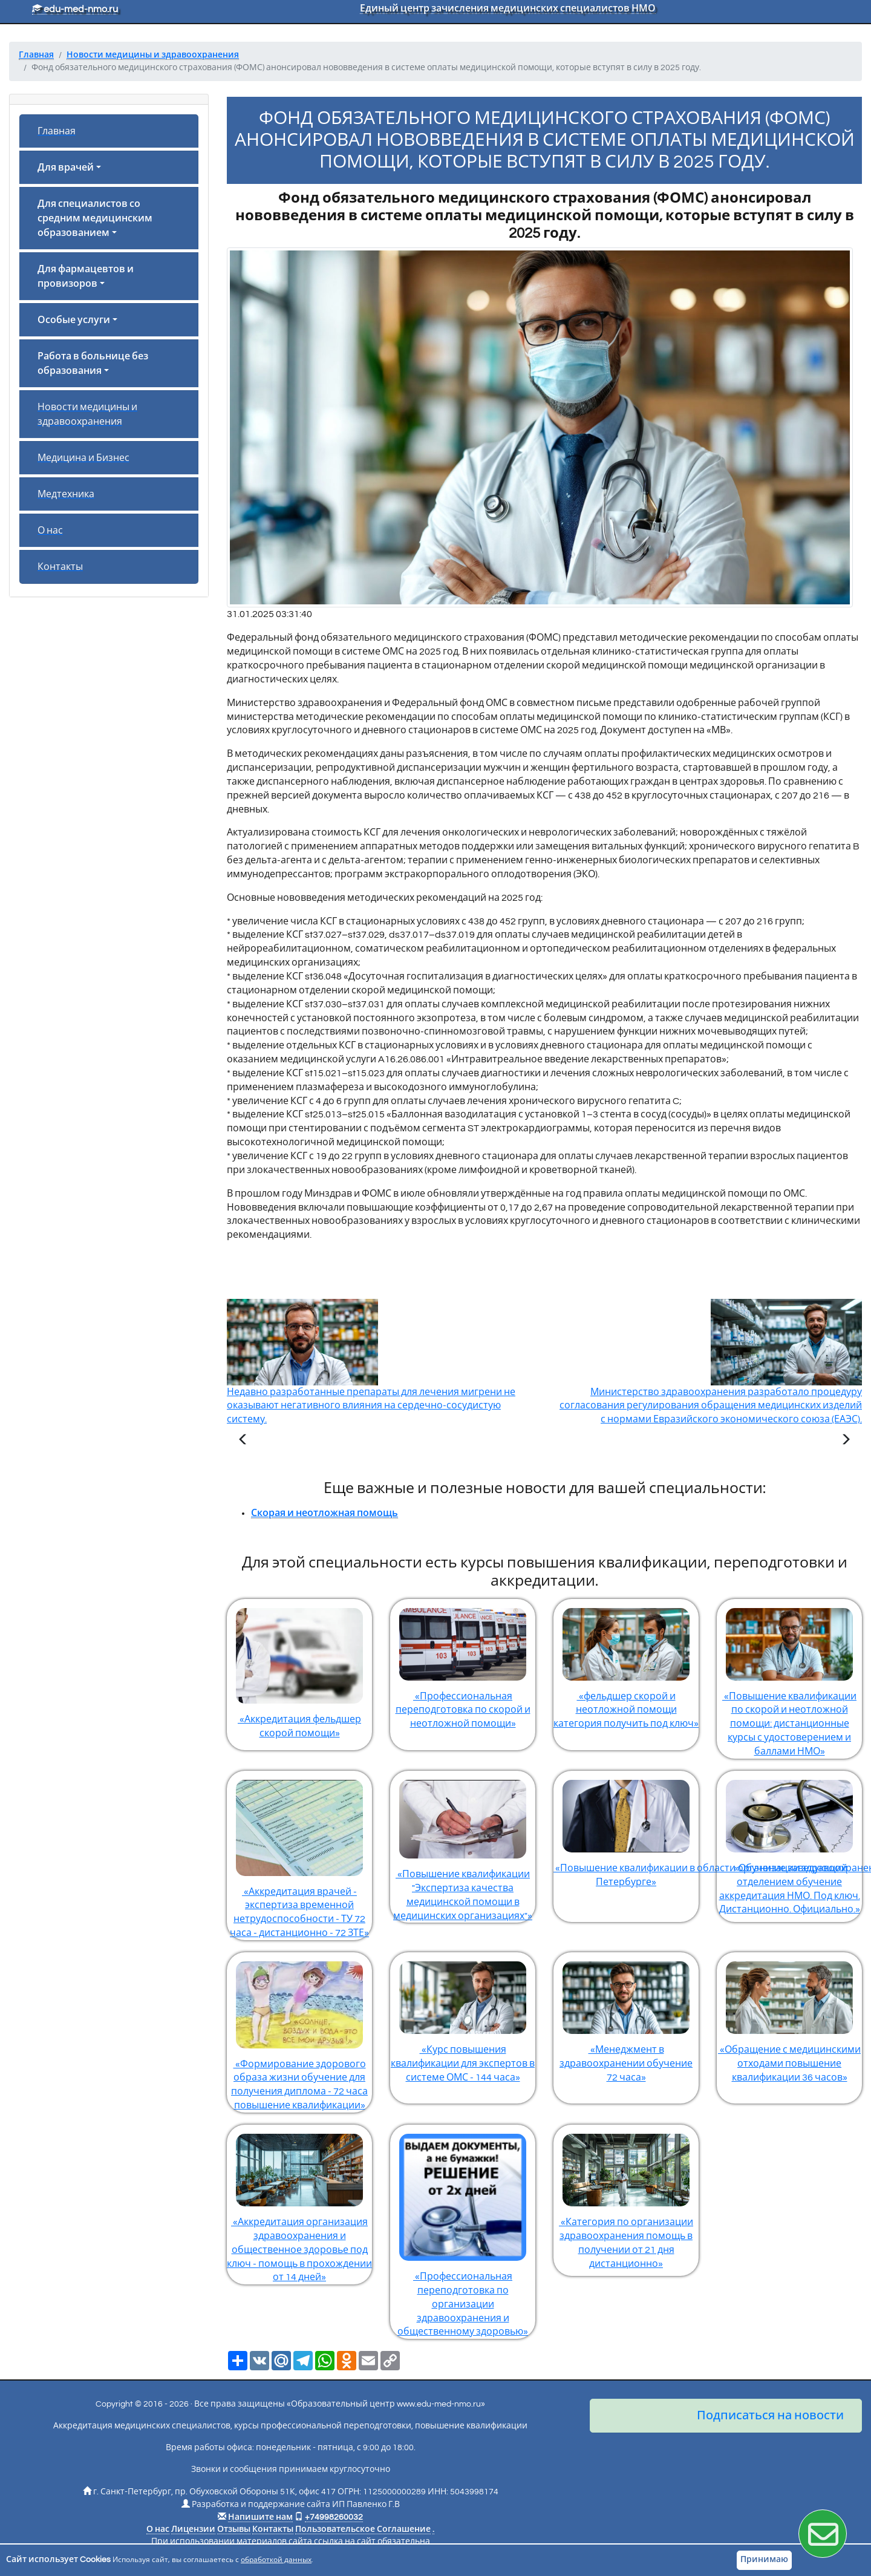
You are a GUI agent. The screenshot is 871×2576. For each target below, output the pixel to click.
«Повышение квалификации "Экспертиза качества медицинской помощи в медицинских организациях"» (462, 1846)
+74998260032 (334, 2517)
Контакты (60, 567)
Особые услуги (74, 320)
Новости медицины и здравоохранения (87, 414)
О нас (50, 530)
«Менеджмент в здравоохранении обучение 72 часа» (626, 2017)
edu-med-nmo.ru (75, 9)
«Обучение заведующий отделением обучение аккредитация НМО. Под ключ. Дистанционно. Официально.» (789, 1843)
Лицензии (193, 2529)
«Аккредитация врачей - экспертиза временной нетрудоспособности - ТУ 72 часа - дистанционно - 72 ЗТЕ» (299, 1854)
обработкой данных (276, 2560)
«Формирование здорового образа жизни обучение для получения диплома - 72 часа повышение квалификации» (299, 2031)
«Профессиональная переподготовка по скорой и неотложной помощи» (462, 1664)
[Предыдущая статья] (243, 1441)
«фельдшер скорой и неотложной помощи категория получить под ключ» (626, 1664)
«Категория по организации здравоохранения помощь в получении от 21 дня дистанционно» (626, 2197)
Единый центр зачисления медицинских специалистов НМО (508, 8)
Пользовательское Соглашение (363, 2529)
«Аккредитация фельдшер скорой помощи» (299, 1669)
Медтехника (66, 494)
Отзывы (233, 2529)
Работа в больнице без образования (93, 363)
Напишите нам (260, 2517)
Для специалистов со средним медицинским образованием (95, 218)
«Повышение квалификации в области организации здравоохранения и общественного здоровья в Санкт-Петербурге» (626, 1829)
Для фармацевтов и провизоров (86, 276)
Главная (57, 131)
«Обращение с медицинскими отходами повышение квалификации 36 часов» (789, 2017)
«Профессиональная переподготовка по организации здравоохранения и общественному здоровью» (462, 2230)
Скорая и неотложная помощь (324, 1513)
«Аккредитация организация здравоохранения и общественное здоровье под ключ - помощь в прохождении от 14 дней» (299, 2203)
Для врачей (66, 167)
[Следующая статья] (845, 1441)
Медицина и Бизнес (83, 458)
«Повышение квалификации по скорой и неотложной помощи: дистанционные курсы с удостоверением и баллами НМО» (789, 1677)
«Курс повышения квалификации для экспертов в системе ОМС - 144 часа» (462, 2017)
